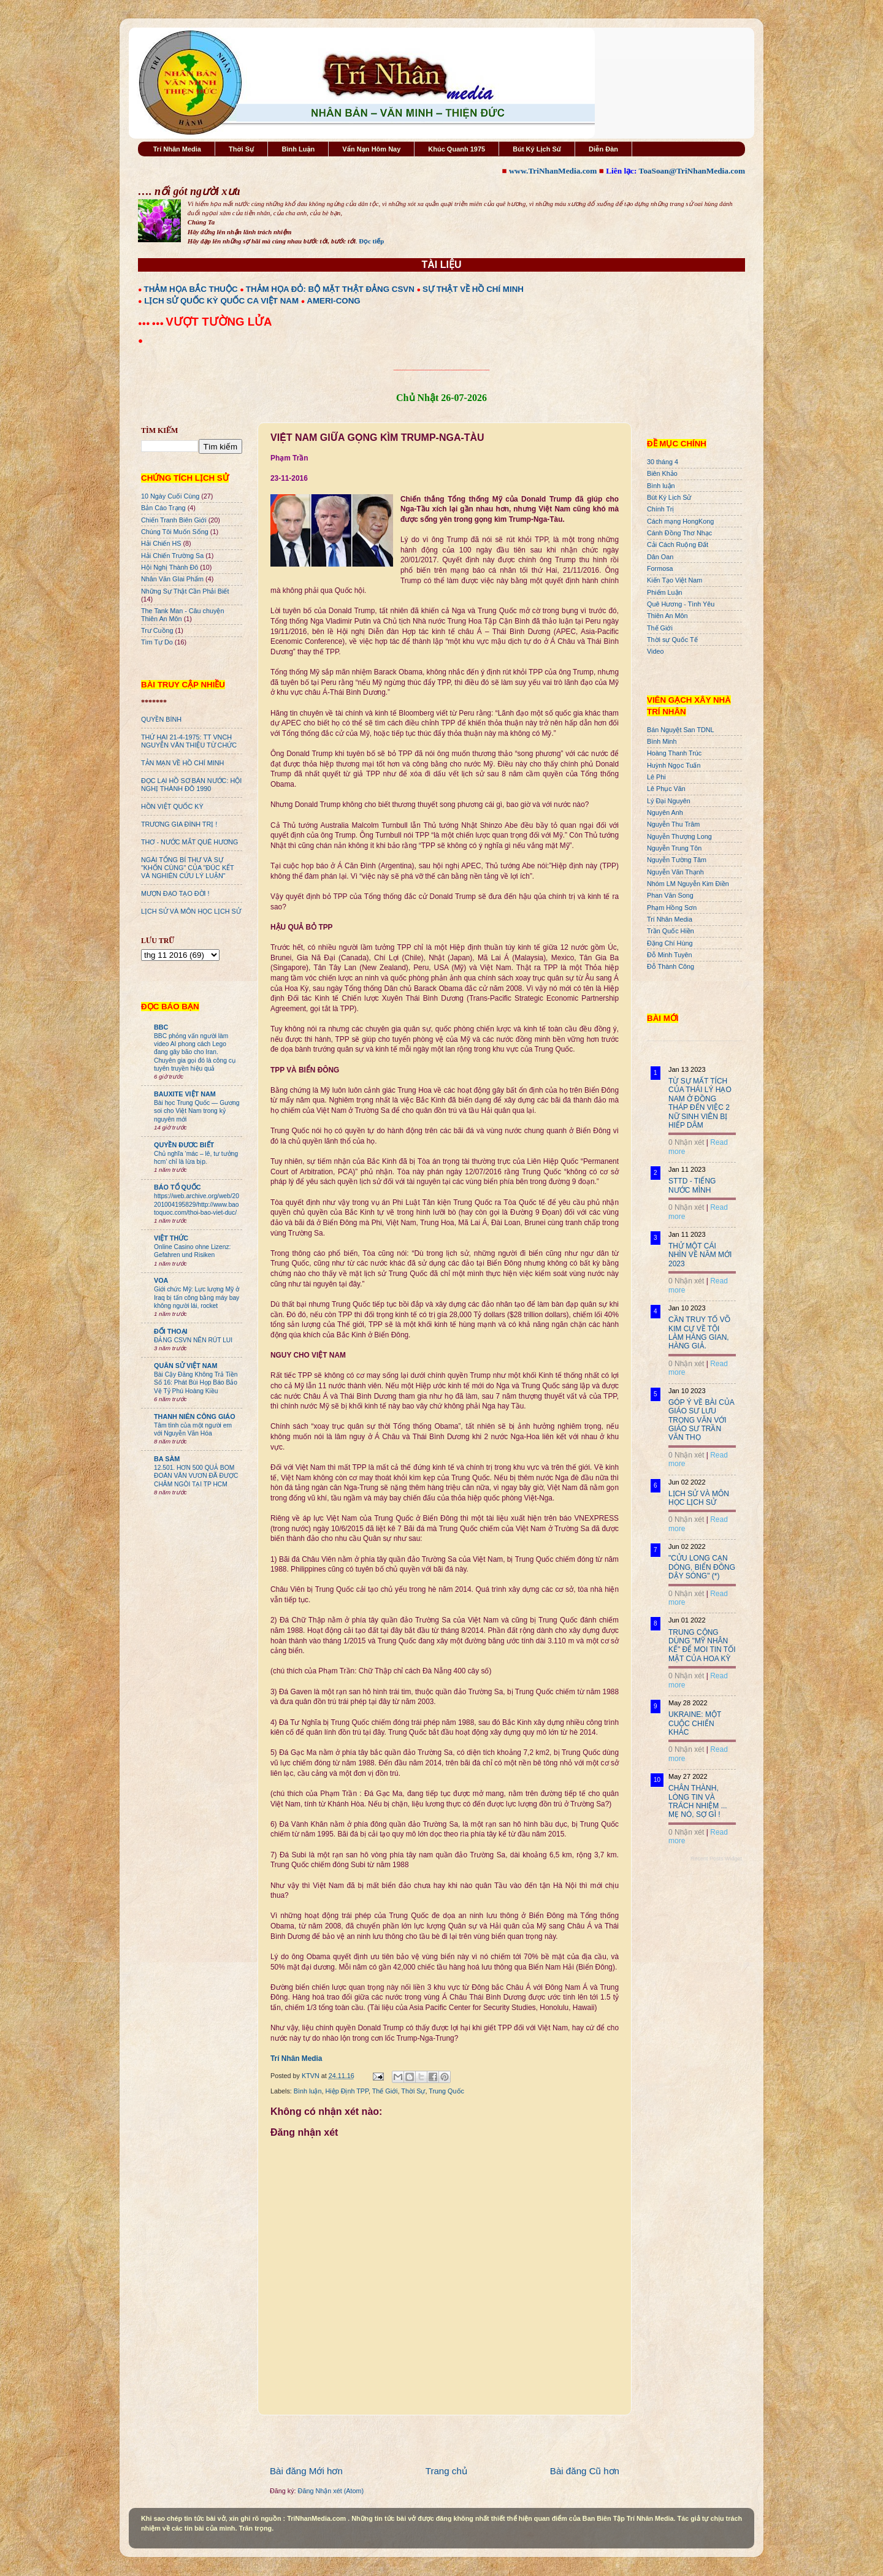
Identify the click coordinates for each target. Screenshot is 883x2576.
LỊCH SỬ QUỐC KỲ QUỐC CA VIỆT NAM (221, 300)
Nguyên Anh (665, 812)
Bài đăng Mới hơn (306, 2471)
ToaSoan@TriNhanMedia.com (692, 170)
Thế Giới (385, 2091)
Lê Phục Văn (666, 788)
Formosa (660, 568)
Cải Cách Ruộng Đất (677, 544)
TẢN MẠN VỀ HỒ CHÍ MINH (182, 762)
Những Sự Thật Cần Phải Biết (185, 591)
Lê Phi (656, 777)
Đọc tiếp (371, 241)
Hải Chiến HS (161, 543)
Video (655, 651)
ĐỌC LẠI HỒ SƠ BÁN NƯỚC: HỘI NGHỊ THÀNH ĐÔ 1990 (191, 784)
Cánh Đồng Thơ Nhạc (679, 533)
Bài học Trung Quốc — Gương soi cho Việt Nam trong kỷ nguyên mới (197, 1111)
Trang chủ (446, 2471)
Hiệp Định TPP (346, 2091)
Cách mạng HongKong (680, 521)
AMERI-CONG (333, 300)
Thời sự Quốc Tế (672, 639)
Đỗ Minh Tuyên (669, 954)
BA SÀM (167, 1458)
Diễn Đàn (603, 149)
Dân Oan (660, 556)
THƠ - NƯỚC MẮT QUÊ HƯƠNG (189, 842)
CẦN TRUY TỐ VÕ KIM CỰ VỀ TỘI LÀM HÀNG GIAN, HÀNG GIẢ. (699, 1332)
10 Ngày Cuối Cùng (170, 496)
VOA (161, 1280)
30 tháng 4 (662, 461)
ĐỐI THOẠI (171, 1331)
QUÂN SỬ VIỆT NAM (185, 1365)
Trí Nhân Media (177, 149)
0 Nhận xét (686, 1142)
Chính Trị (660, 509)
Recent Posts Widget (716, 1859)
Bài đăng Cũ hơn (584, 2471)
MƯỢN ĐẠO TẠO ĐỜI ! (175, 893)
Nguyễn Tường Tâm (676, 859)
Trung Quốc (446, 2091)
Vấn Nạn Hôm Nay (371, 149)
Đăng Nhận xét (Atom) (331, 2490)
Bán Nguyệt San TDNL (680, 729)
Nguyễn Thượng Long (679, 836)
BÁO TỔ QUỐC (177, 1187)
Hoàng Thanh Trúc (674, 753)
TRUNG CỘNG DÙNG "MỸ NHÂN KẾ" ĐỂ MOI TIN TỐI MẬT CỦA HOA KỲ (702, 1645)
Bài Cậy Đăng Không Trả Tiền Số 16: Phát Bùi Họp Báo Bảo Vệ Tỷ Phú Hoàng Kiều (196, 1382)
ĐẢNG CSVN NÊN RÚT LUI (193, 1340)
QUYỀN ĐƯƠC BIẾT (184, 1144)
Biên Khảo (662, 473)
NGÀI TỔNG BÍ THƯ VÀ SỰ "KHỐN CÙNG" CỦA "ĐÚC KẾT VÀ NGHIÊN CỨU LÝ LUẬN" (187, 867)
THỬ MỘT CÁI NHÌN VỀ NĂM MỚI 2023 (700, 1255)
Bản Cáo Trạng (163, 507)
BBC (161, 1027)
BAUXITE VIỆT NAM (185, 1094)
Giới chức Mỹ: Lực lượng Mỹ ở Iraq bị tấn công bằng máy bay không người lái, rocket (196, 1297)
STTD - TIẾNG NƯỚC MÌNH (692, 1185)
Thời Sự (241, 149)
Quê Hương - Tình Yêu (680, 604)
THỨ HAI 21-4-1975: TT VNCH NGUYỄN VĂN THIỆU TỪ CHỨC (189, 741)
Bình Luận (298, 149)
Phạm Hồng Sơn (672, 907)
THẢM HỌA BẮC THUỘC (191, 289)
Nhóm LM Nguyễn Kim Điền (688, 883)
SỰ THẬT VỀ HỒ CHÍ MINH (473, 289)
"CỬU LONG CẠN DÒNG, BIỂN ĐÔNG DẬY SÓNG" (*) (701, 1567)
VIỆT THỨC (171, 1238)
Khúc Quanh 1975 (456, 149)
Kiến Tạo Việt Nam (674, 580)
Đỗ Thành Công (670, 966)
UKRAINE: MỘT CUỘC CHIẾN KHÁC (694, 1723)
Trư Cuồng (157, 630)
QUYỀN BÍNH (161, 719)
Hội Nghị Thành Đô (169, 567)
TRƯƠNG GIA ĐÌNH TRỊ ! (179, 824)
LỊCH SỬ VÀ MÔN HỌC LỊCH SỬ (191, 911)
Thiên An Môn (667, 615)
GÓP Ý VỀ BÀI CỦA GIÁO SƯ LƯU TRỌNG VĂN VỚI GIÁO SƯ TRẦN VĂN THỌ (701, 1420)
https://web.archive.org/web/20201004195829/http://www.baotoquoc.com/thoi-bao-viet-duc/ (196, 1204)
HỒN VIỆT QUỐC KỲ (172, 806)
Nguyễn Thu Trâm (673, 824)
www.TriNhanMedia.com (553, 170)
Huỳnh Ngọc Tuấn (673, 765)
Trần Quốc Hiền (670, 930)
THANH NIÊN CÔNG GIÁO (194, 1416)
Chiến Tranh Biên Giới (174, 520)
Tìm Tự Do (157, 642)
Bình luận (308, 2091)
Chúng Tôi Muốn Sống (174, 531)
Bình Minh (662, 741)
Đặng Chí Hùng (669, 943)
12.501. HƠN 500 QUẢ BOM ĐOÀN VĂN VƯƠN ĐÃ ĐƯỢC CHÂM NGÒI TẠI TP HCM (196, 1476)
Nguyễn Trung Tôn (674, 848)
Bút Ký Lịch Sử (537, 149)
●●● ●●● (152, 323)
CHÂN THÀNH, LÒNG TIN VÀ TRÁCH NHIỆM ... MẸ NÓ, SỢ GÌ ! (697, 1801)
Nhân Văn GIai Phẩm (172, 579)
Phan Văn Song (670, 895)
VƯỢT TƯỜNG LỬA (219, 321)
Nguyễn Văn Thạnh (675, 872)
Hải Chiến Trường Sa (172, 555)
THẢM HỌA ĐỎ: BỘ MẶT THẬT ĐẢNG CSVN (330, 289)
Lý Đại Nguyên (668, 801)
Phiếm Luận (664, 592)
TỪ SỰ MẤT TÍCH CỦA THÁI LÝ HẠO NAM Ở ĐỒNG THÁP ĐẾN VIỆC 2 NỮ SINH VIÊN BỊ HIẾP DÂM (700, 1103)
